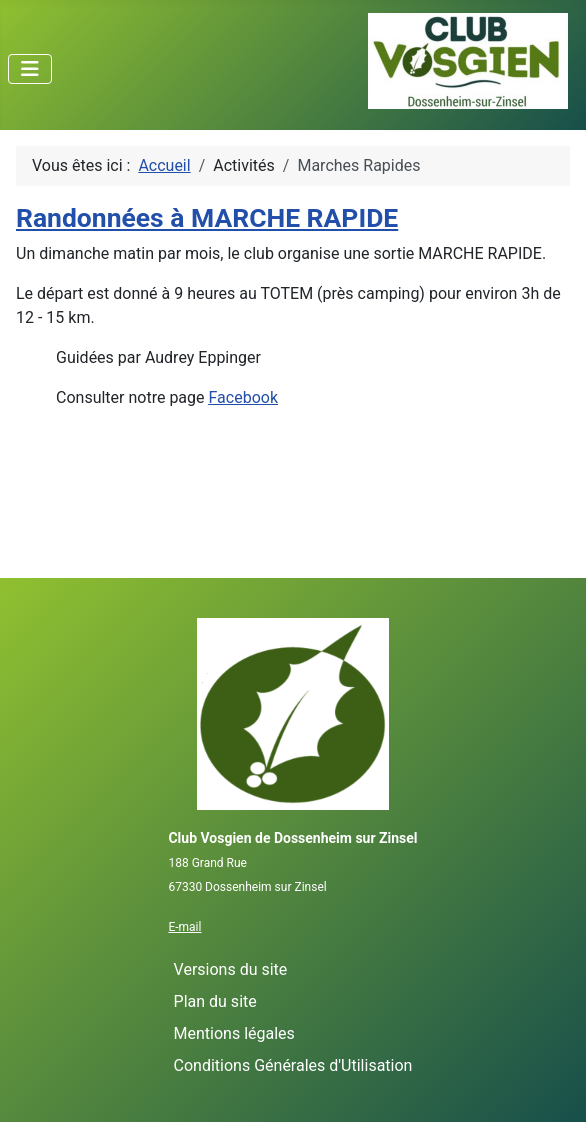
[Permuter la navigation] (30, 69)
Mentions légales (234, 1033)
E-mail (184, 927)
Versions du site (231, 969)
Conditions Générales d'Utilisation (293, 1065)
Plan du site (215, 1001)
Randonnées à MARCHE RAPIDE (207, 217)
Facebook (243, 397)
